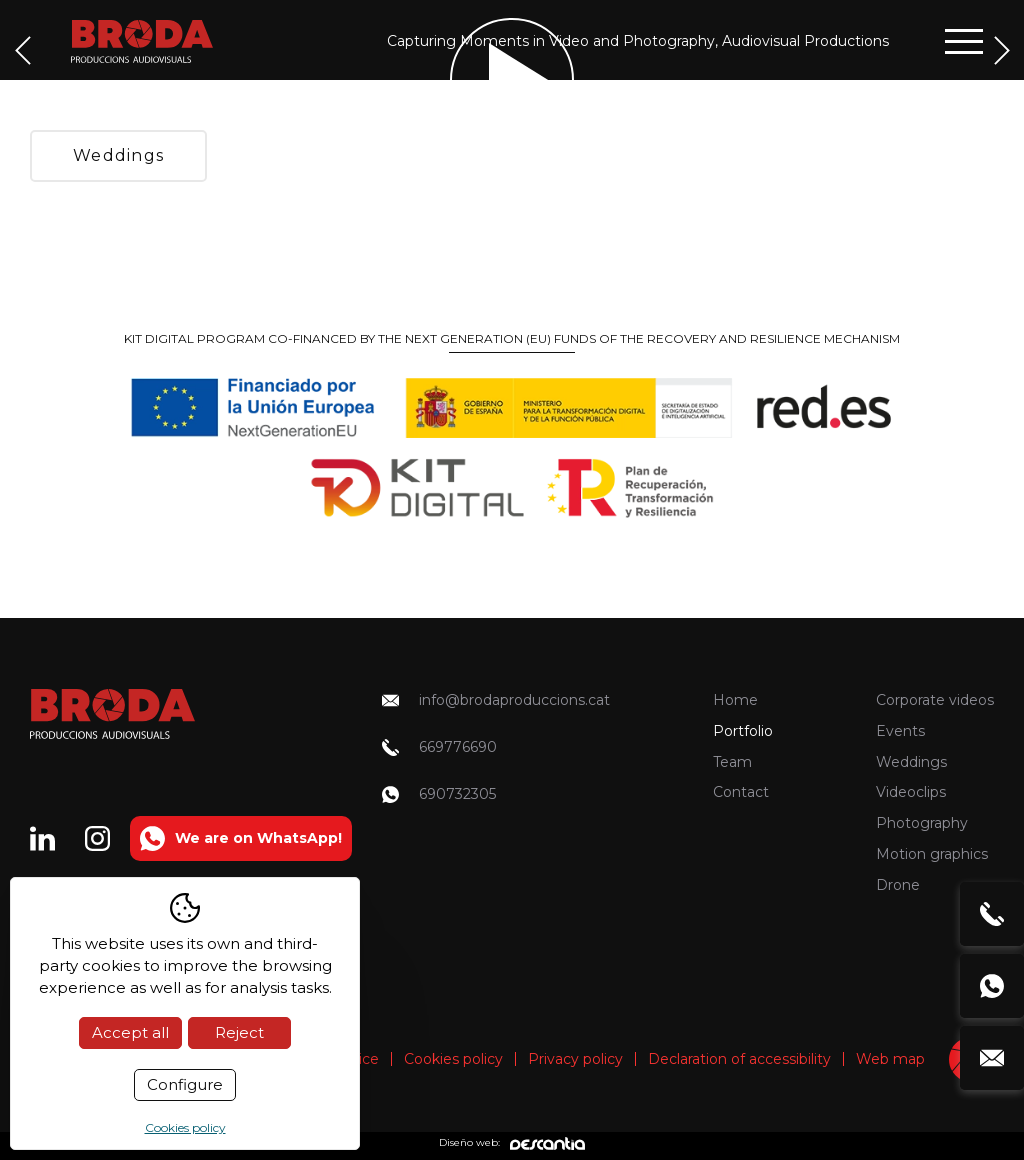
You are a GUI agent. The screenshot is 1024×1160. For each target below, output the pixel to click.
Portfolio (743, 731)
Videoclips (911, 792)
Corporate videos (935, 700)
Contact (741, 792)
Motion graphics (932, 854)
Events (900, 731)
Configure (185, 1084)
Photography (922, 823)
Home (735, 700)
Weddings (118, 155)
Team (732, 762)
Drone (898, 885)
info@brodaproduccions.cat (496, 700)
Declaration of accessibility (739, 1059)
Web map (890, 1059)
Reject (239, 1032)
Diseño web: (512, 1143)
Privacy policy (575, 1059)
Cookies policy (453, 1059)
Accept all (130, 1032)
